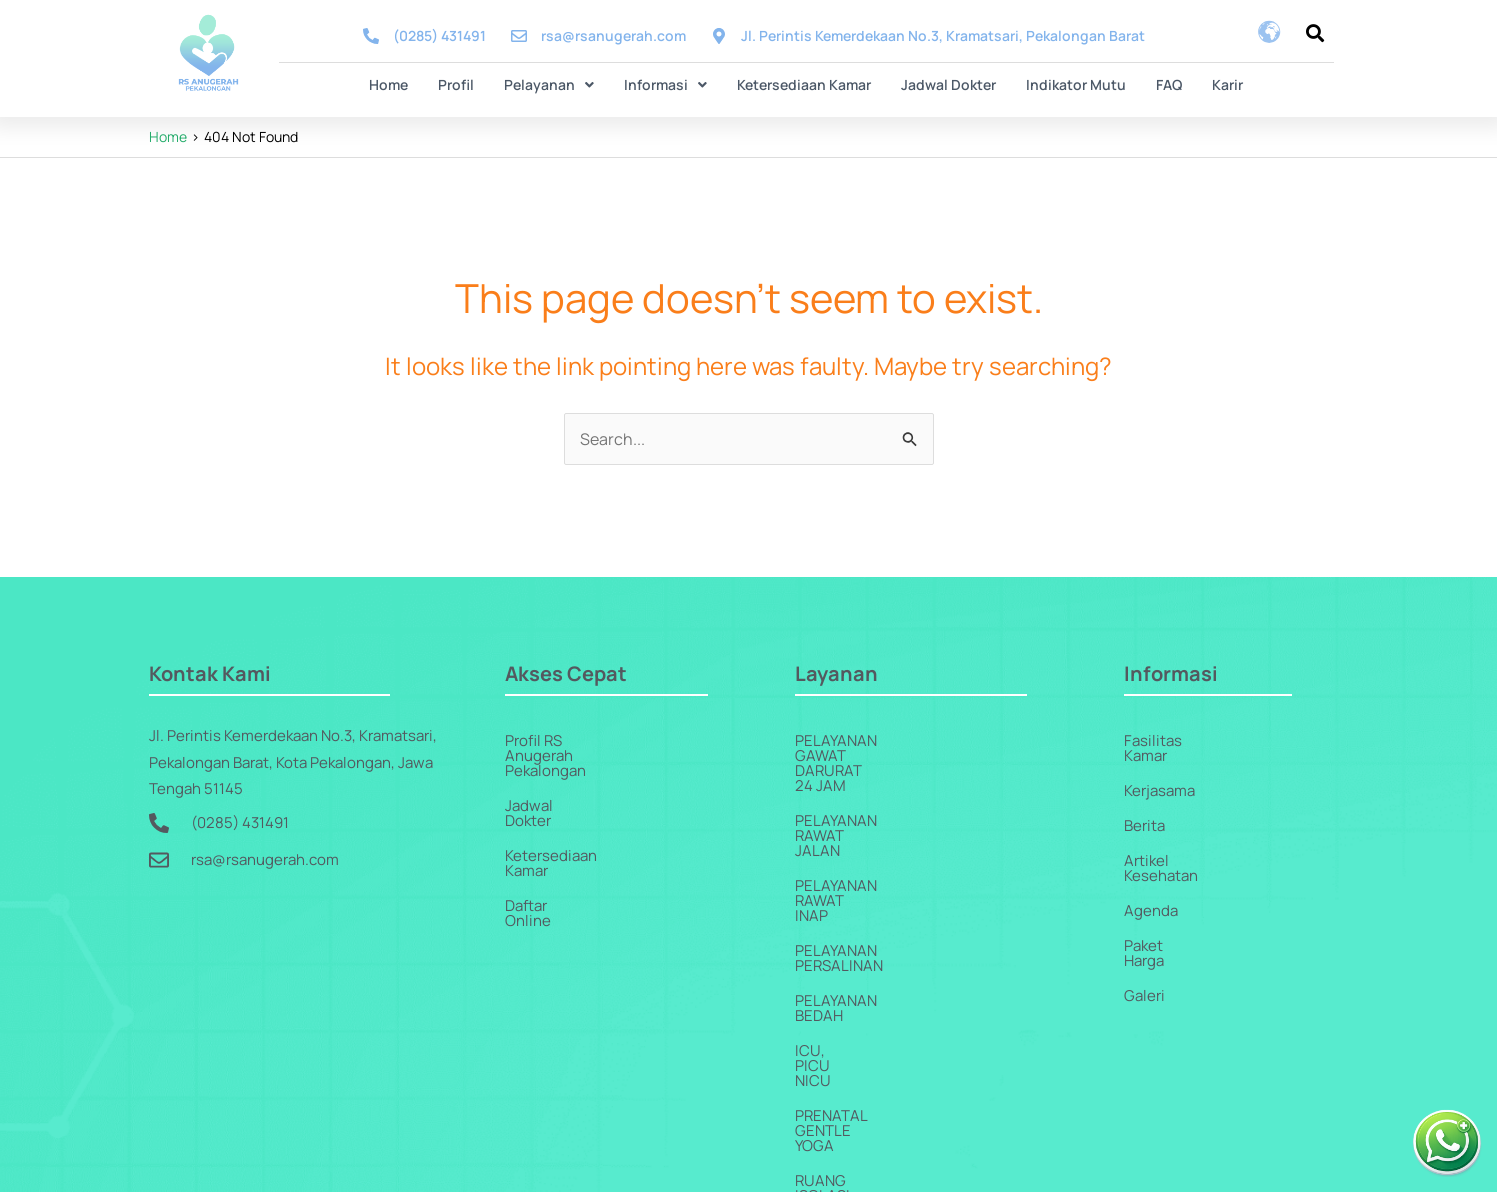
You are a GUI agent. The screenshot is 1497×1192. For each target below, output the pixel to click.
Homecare (836, 1090)
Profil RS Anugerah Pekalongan (611, 740)
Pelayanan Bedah (861, 880)
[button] (549, 85)
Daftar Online (550, 845)
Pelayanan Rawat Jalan (886, 775)
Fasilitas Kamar (1176, 740)
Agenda (1151, 880)
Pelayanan (549, 84)
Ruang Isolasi (849, 985)
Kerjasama (1159, 775)
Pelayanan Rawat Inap (880, 810)
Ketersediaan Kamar (804, 84)
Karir (1227, 84)
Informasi (665, 84)
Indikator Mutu (1076, 84)
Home (388, 84)
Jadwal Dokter (948, 84)
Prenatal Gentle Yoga (881, 950)
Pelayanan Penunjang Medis (905, 1020)
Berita (1144, 810)
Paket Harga (1165, 915)
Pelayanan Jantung (871, 1055)
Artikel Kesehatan (1185, 845)
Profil (456, 84)
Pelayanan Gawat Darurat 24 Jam (925, 740)
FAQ (1169, 84)
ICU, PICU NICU (848, 915)
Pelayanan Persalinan (881, 845)
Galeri (1144, 950)
